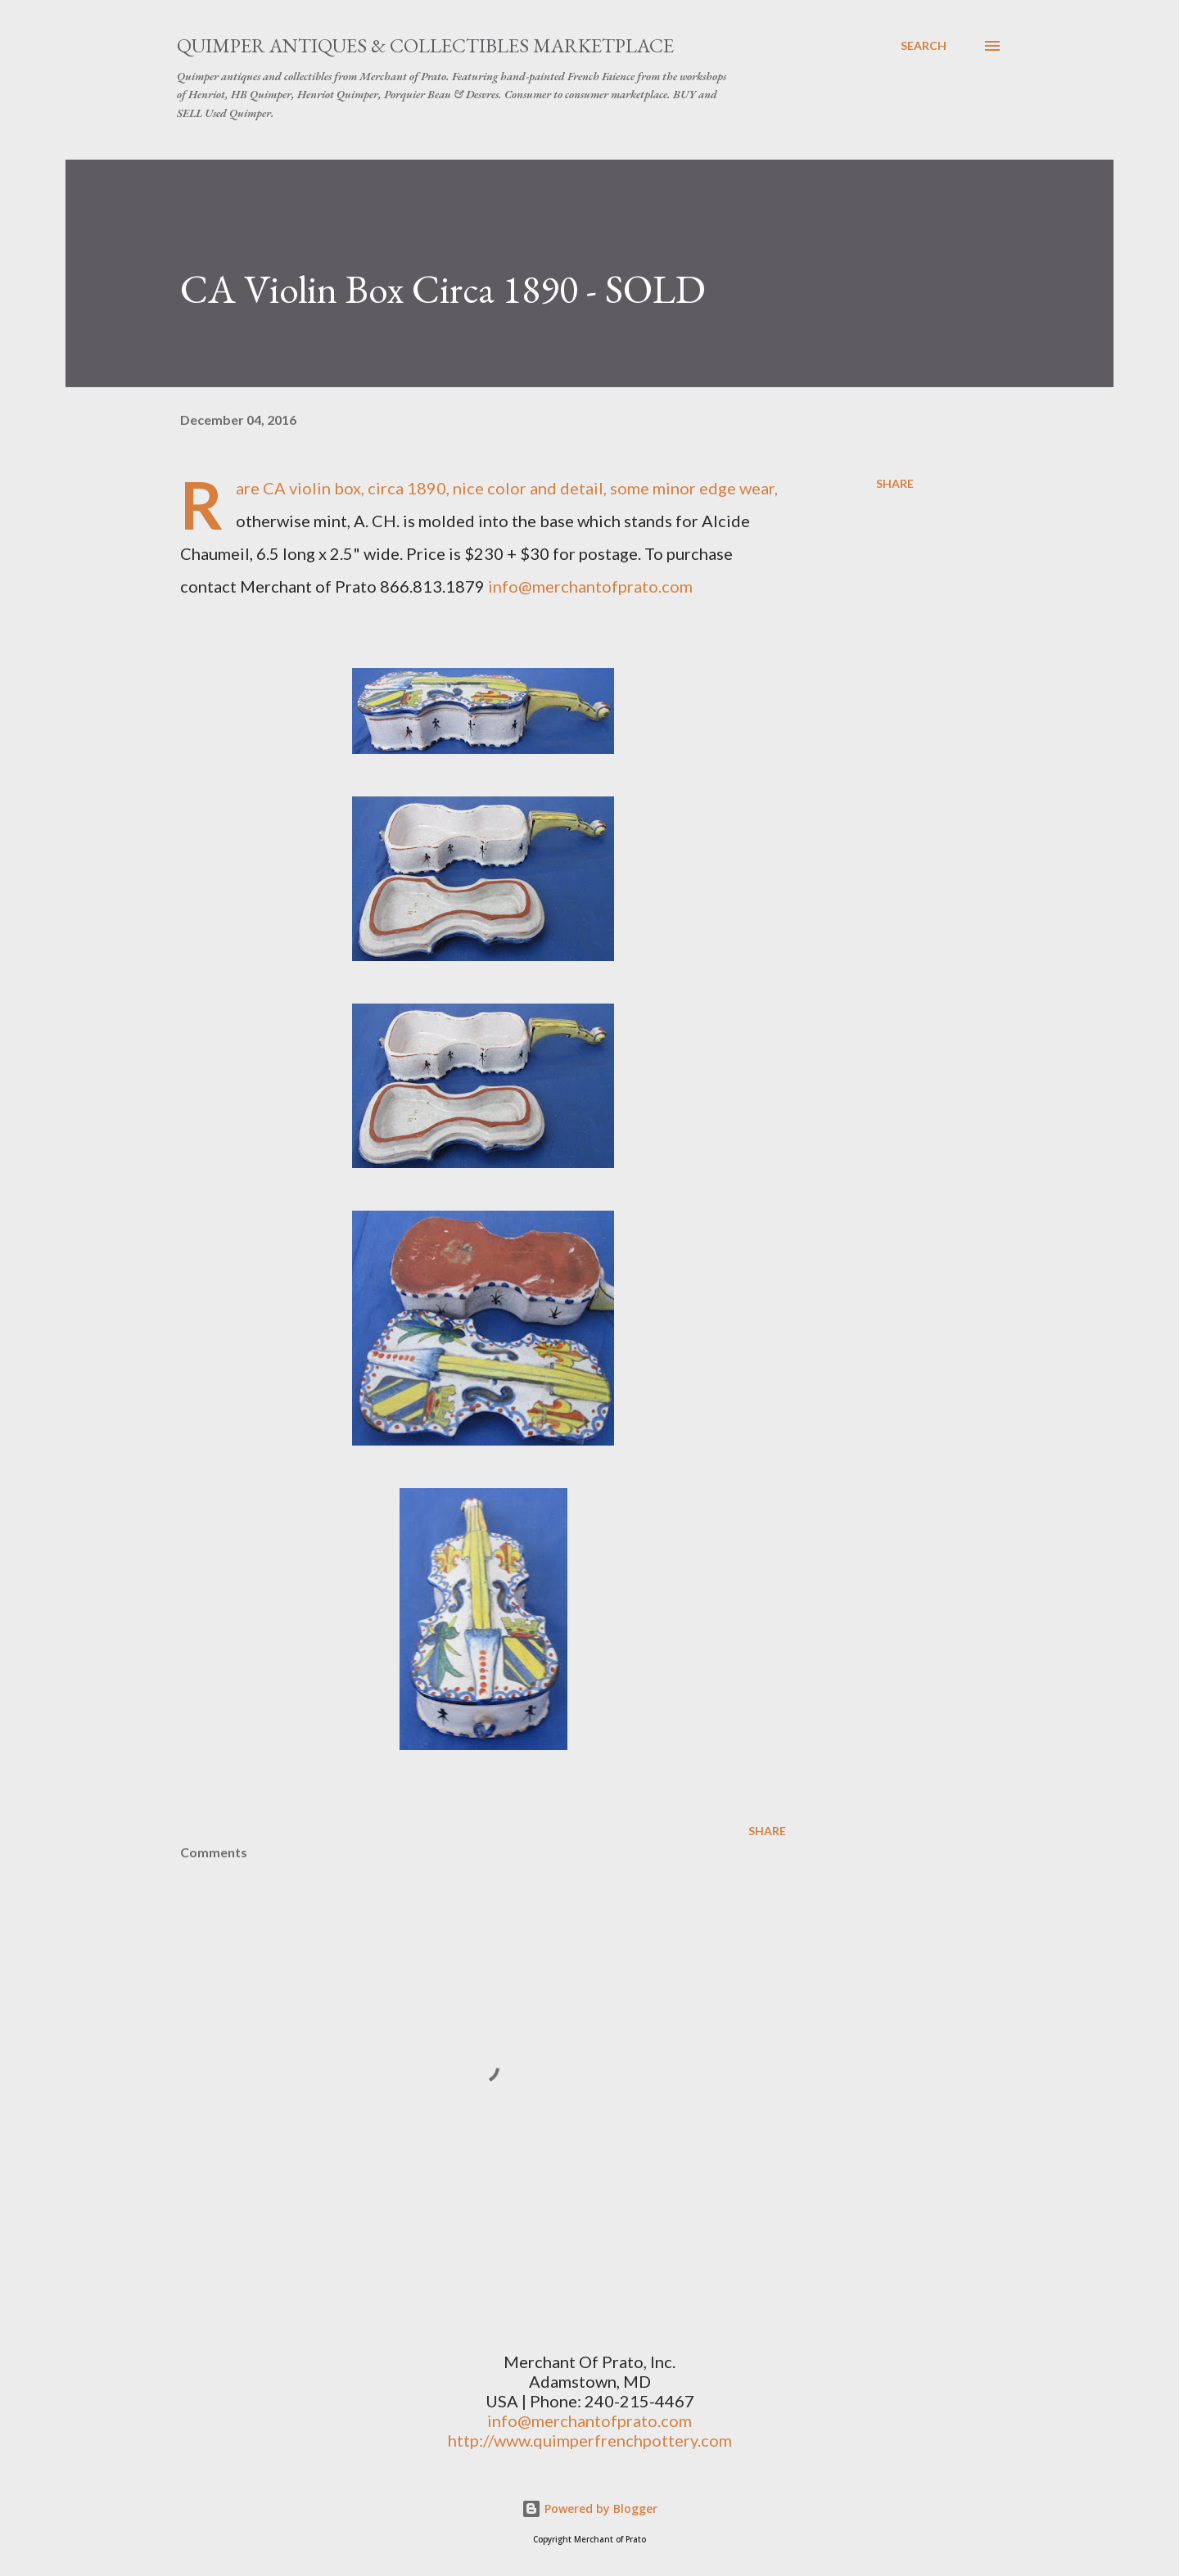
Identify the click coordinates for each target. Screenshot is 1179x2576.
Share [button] (895, 483)
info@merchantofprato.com (590, 586)
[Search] (923, 46)
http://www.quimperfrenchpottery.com (590, 2440)
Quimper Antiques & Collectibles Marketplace (425, 45)
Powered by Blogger (589, 2508)
